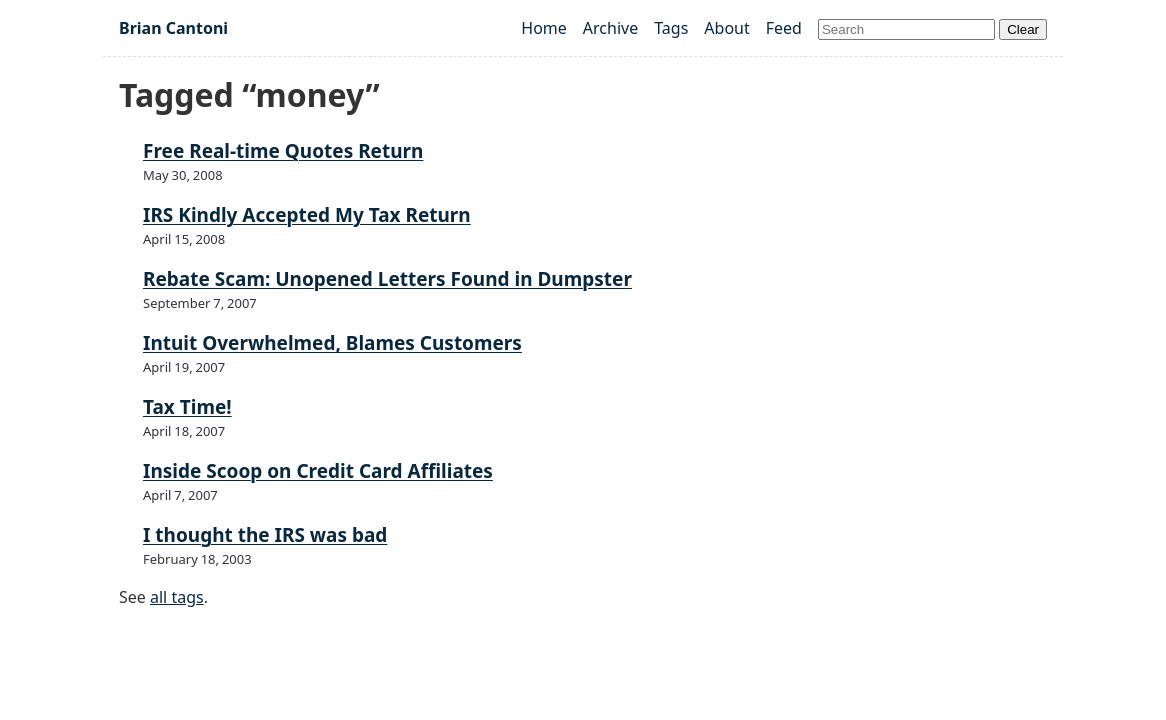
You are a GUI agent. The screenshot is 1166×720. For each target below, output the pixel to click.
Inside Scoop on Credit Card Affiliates (318, 471)
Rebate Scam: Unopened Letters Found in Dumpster (387, 279)
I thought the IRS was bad (265, 535)
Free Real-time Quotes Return (283, 151)
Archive (610, 28)
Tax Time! (187, 407)
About (726, 28)
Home (544, 28)
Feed (784, 28)
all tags (177, 597)
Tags (671, 28)
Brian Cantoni (173, 28)
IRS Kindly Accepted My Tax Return (307, 215)
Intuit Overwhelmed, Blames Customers (332, 343)
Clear (1023, 29)
